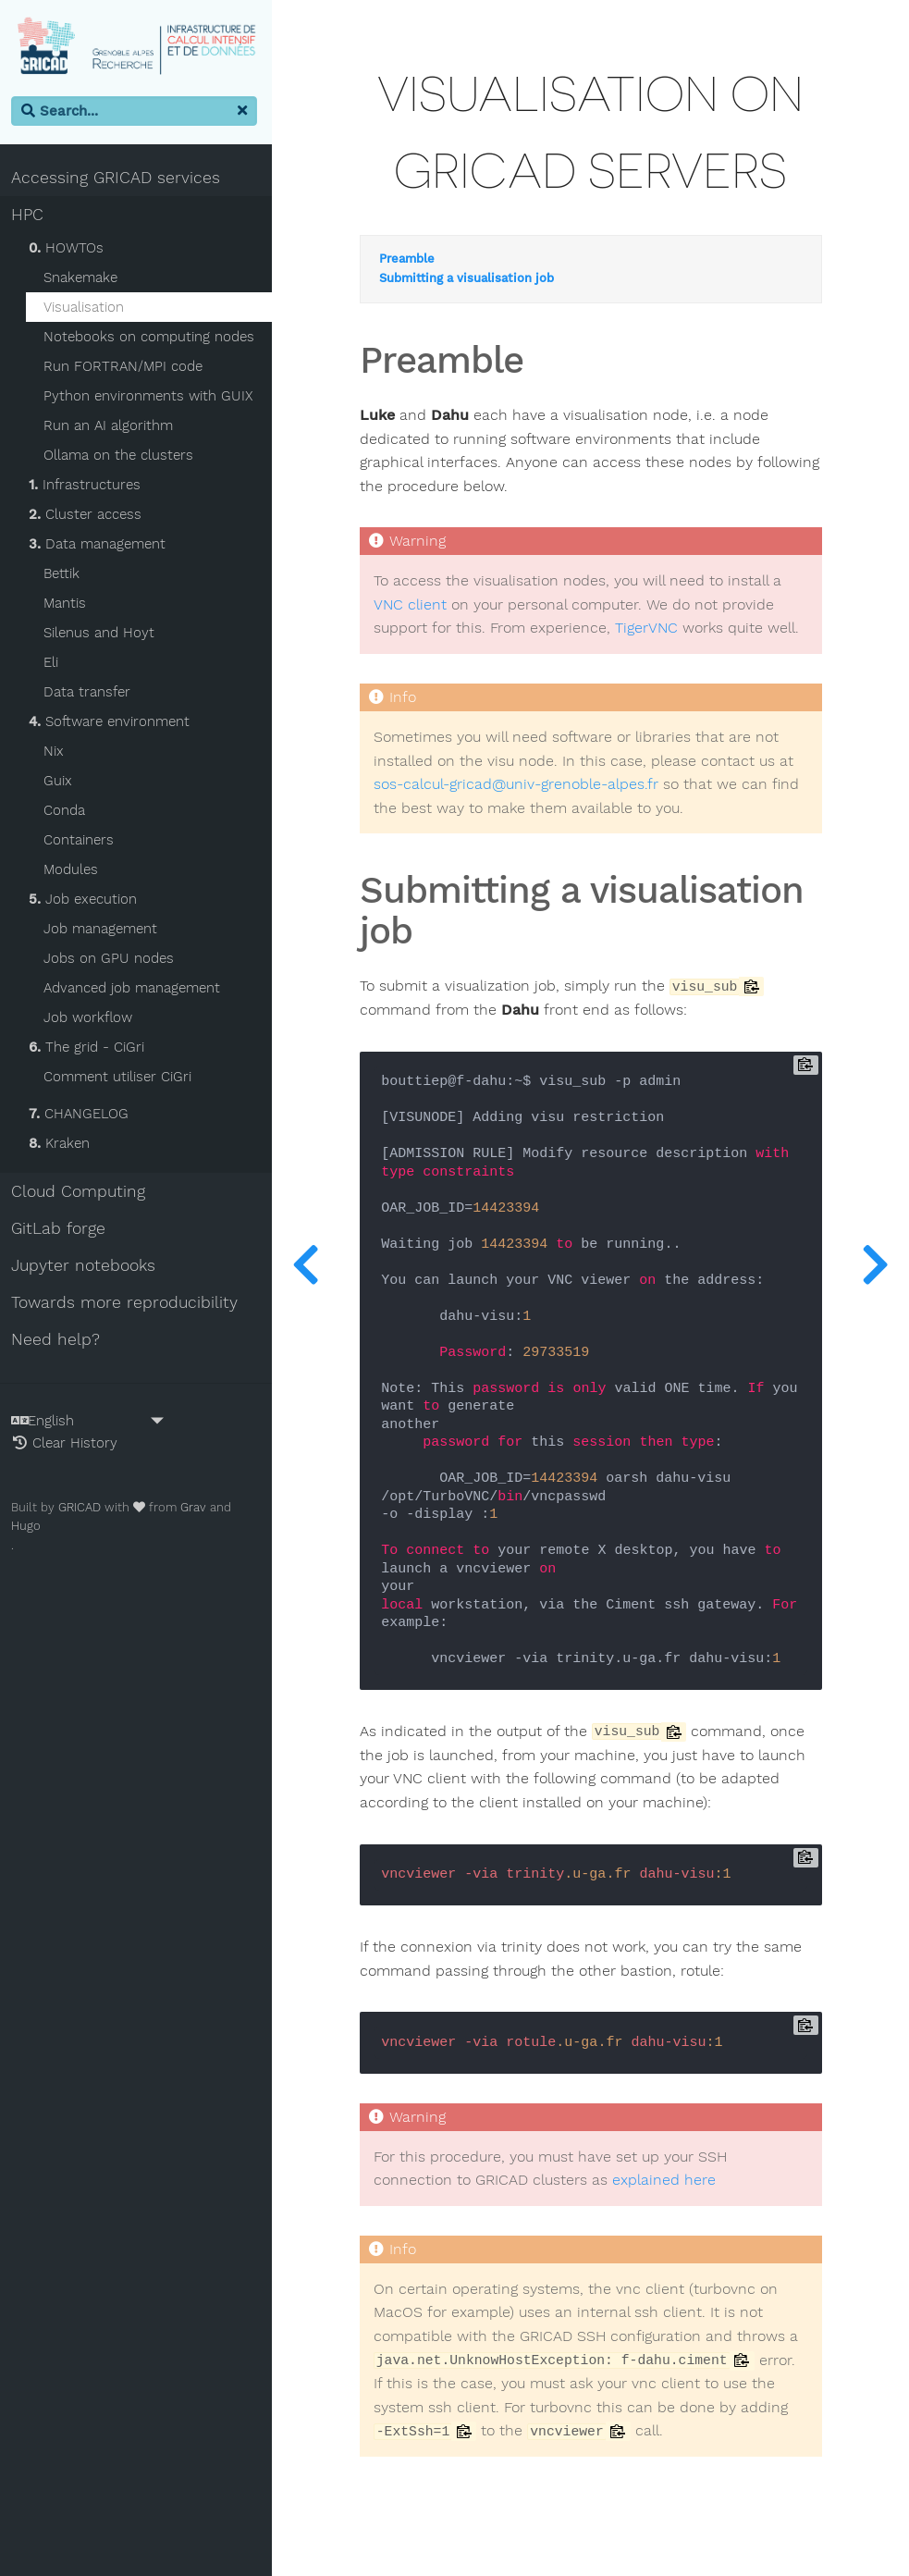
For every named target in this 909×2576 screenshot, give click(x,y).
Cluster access (88, 515)
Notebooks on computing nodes (152, 337)
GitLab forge (62, 1229)
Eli (54, 663)
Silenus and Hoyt (102, 633)
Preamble (413, 259)
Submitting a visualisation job (473, 279)
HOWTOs (69, 248)
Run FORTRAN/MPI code (126, 367)
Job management (104, 929)
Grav (197, 1507)
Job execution (86, 900)
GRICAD (83, 1507)
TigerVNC (652, 629)
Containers (82, 840)
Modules (74, 870)
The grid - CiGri (90, 1048)
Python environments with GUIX (151, 396)
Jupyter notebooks (87, 1266)
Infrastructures (88, 485)
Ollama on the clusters (122, 456)
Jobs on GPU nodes (112, 959)
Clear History (68, 1443)
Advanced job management (135, 988)
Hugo (29, 1527)
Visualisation (87, 308)
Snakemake (84, 278)
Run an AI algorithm (112, 426)
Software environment (112, 722)
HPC (31, 215)
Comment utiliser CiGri (121, 1077)
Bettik (65, 574)
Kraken (62, 1144)
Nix (57, 752)
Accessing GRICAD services (119, 178)
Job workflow (91, 1018)
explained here (670, 2181)
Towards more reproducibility (128, 1303)
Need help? (59, 1340)
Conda (68, 811)
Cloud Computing (82, 1192)
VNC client (416, 606)
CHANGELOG (82, 1114)
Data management (100, 544)
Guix (61, 781)
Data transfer (90, 692)
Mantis (68, 604)
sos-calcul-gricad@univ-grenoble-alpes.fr (522, 785)
